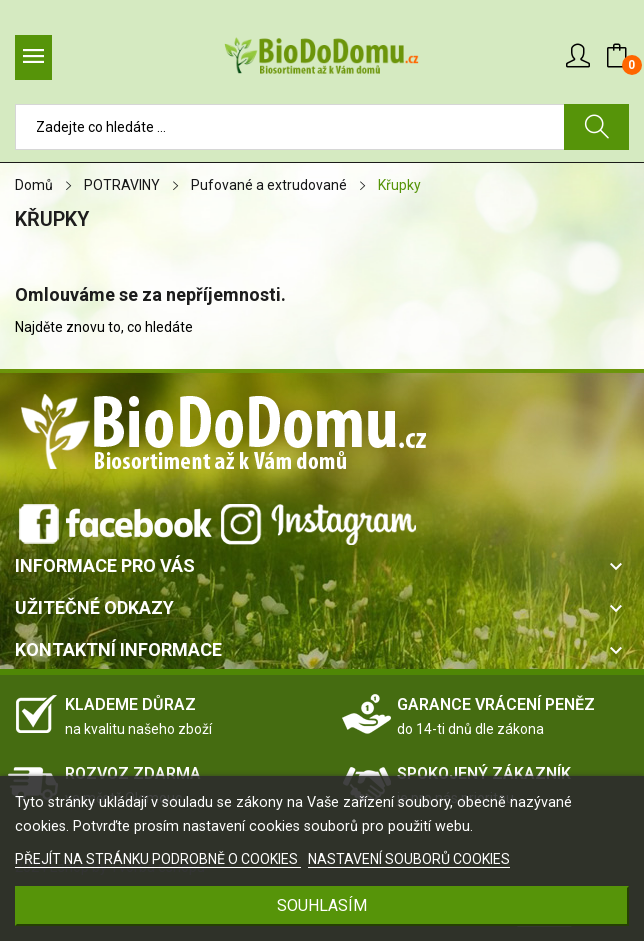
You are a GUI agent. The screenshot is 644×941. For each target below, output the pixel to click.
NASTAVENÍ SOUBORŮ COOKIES (409, 859)
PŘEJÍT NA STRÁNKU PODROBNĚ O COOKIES (158, 859)
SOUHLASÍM (322, 905)
